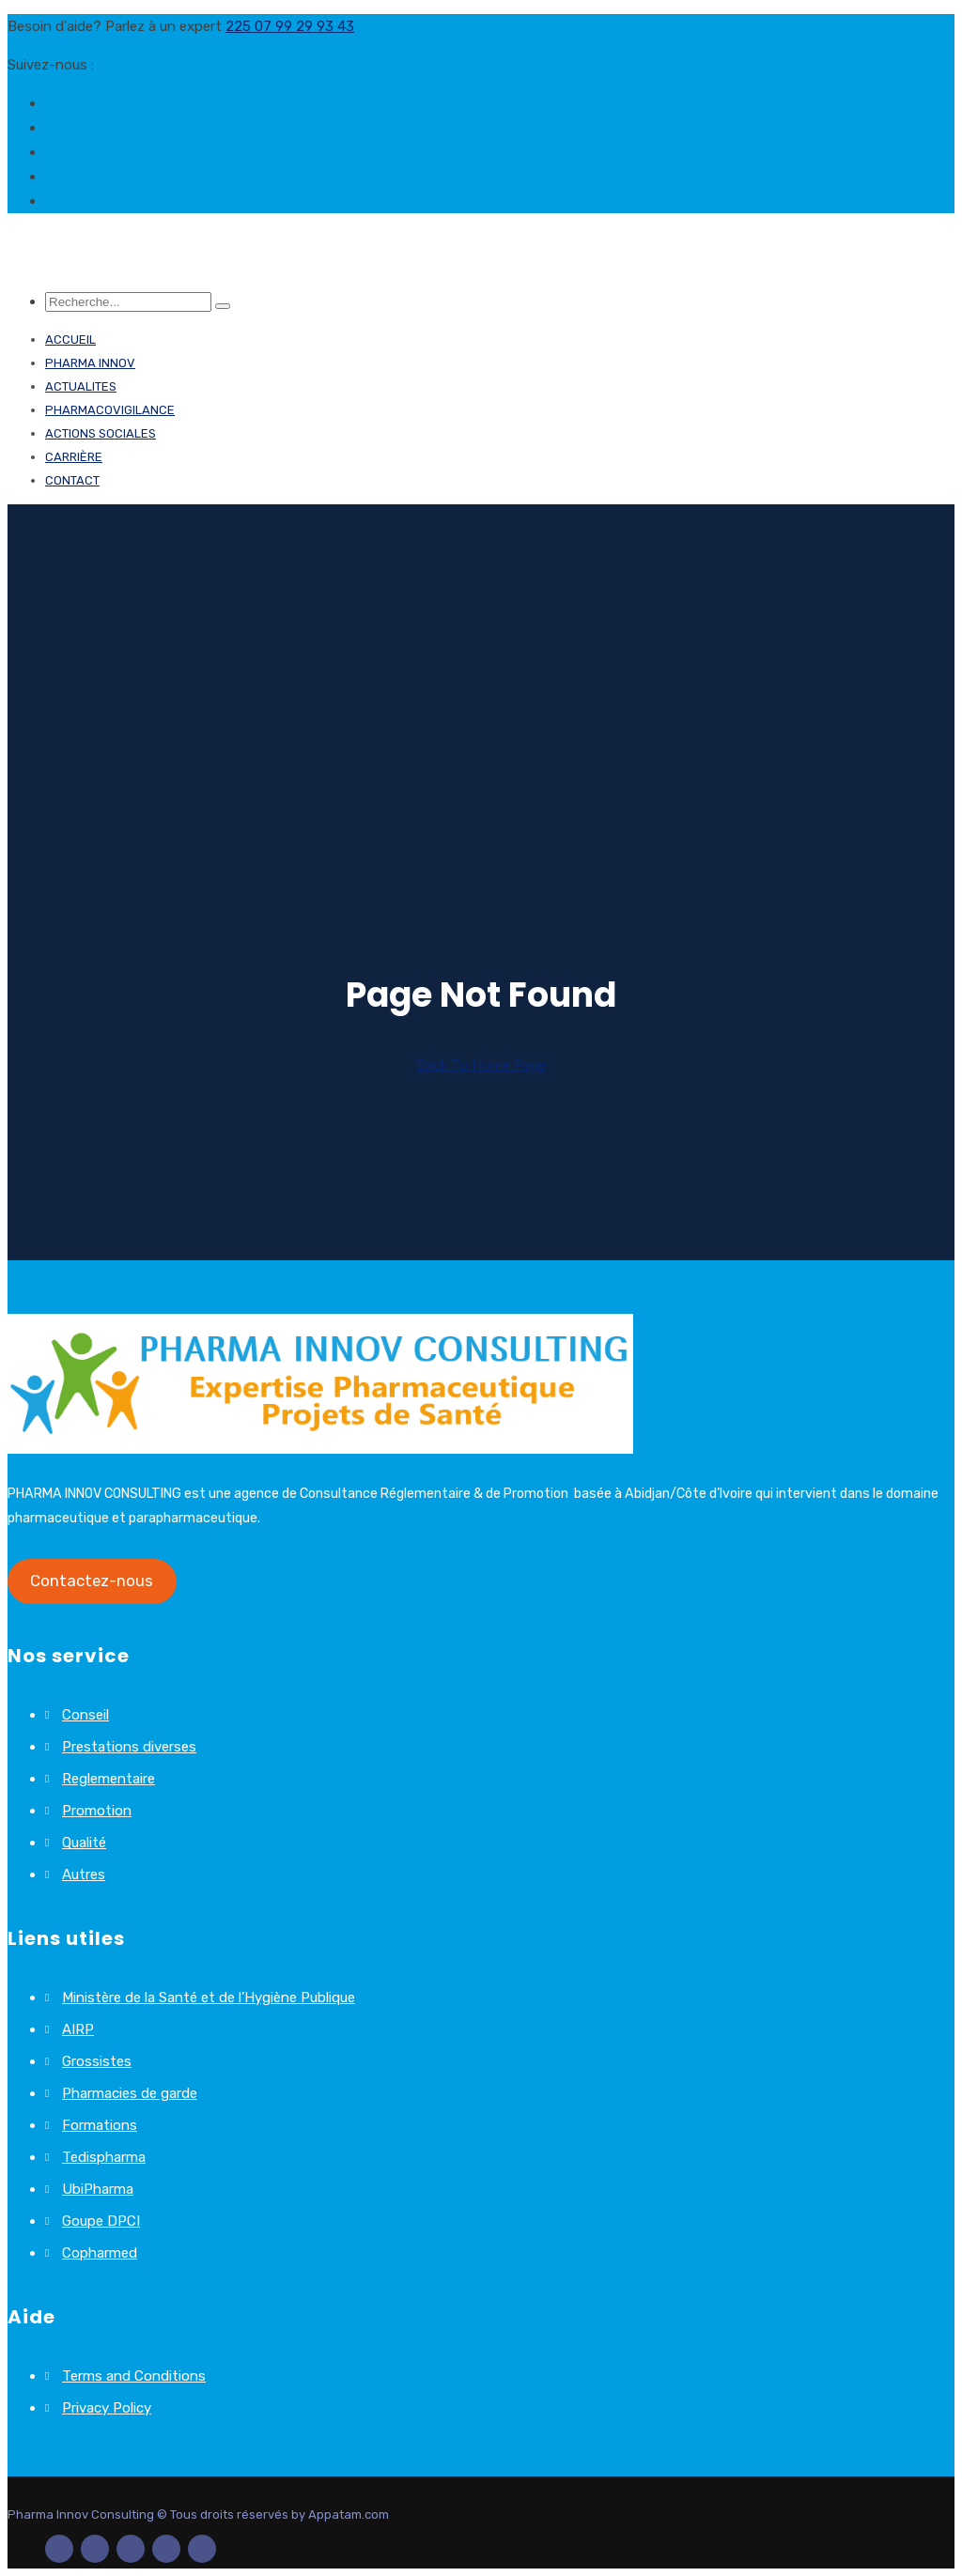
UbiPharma (97, 2189)
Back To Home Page (481, 1065)
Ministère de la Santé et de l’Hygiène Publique (208, 1997)
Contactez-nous (91, 1580)
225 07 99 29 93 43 (289, 26)
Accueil (70, 339)
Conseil (85, 1714)
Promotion (97, 1810)
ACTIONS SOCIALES (100, 433)
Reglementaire (108, 1778)
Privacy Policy (106, 2407)
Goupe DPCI (101, 2221)
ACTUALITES (80, 386)
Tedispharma (104, 2157)
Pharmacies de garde (129, 2093)
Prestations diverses (129, 1746)
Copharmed (99, 2252)
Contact (72, 480)
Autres (83, 1874)
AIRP (78, 2029)
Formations (99, 2125)
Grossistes (97, 2061)
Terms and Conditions (134, 2376)
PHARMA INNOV (90, 363)
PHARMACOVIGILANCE (110, 410)
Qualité (84, 1842)
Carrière (73, 457)
